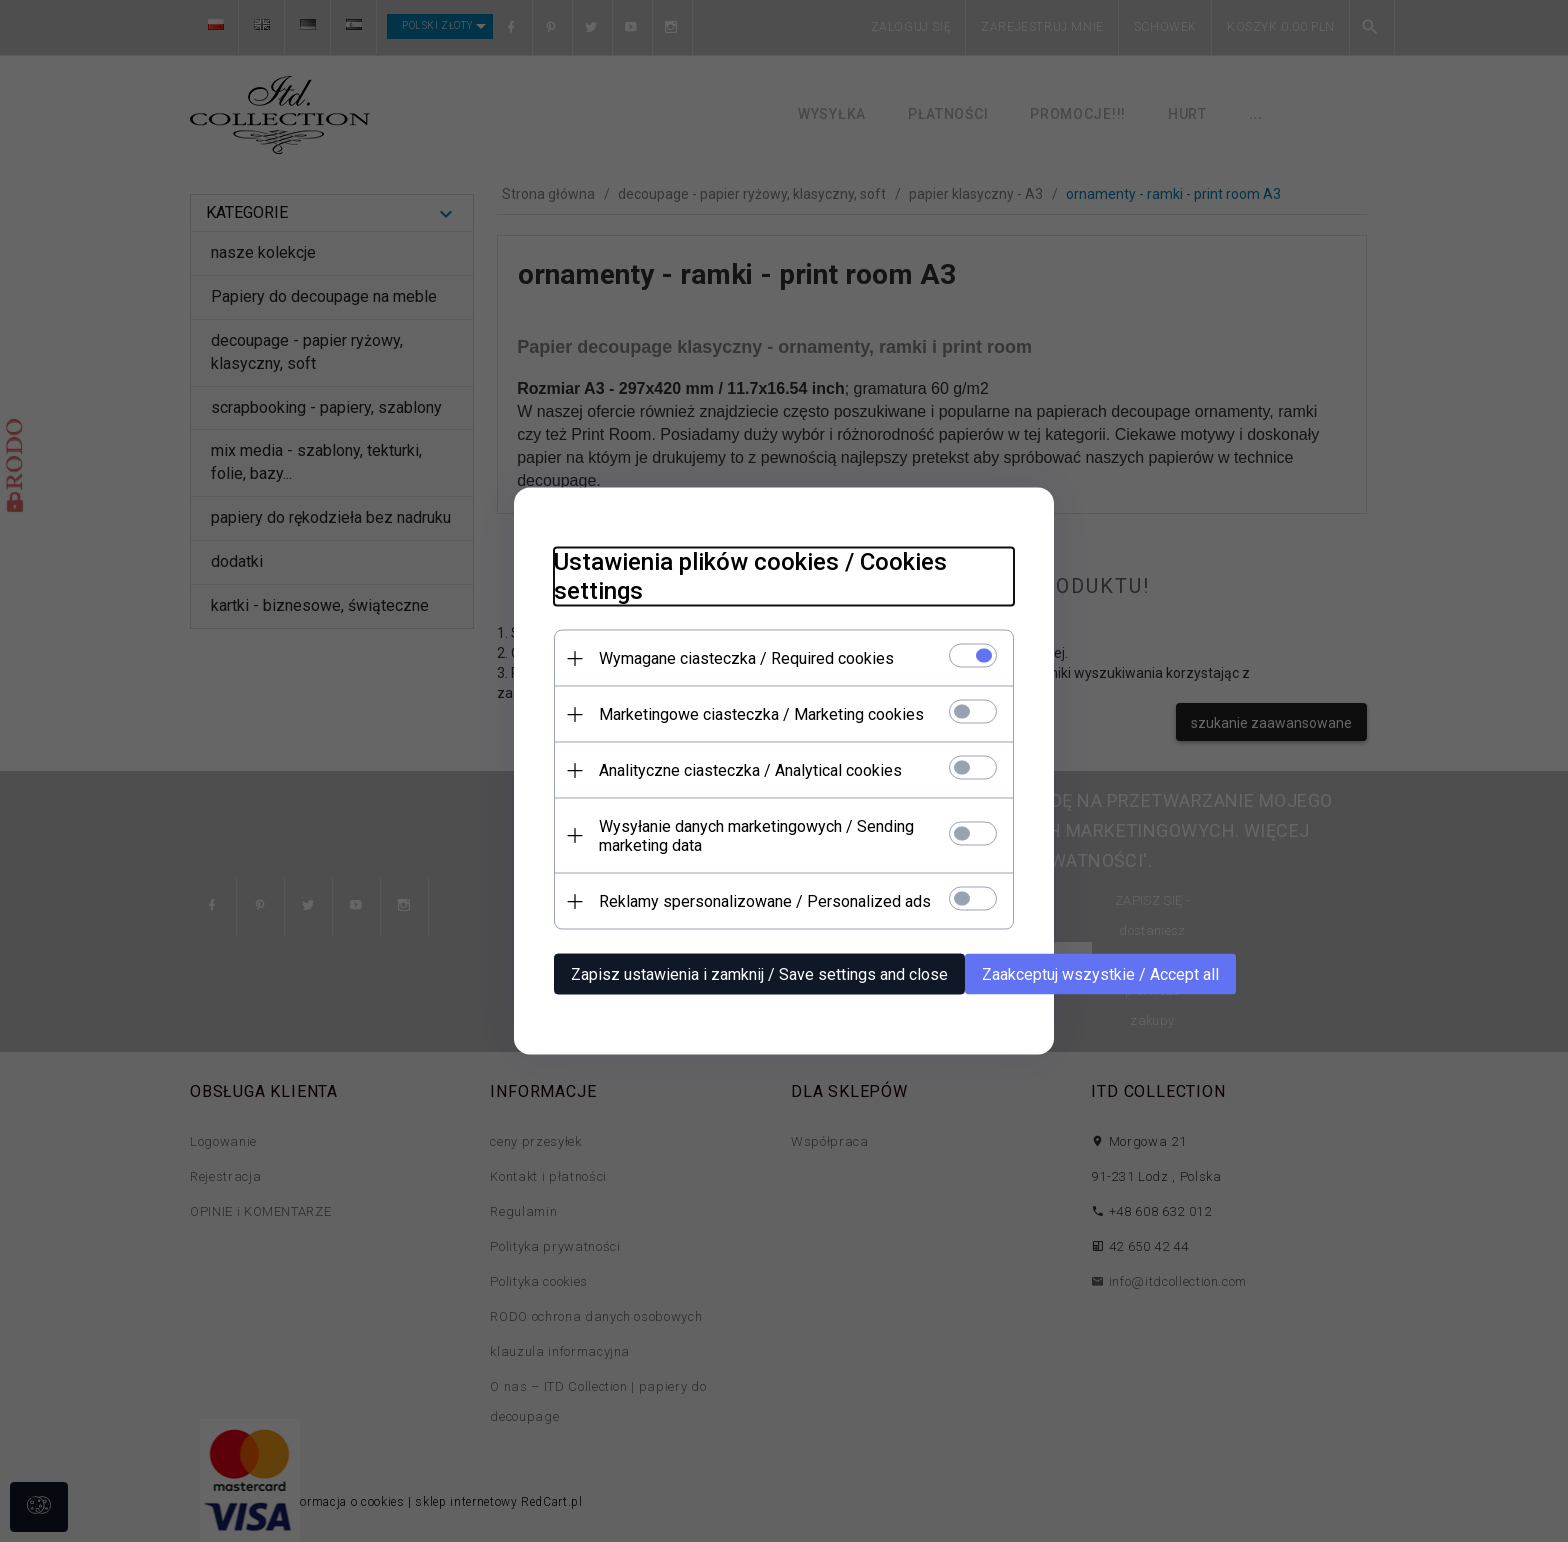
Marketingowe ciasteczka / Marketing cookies (761, 714)
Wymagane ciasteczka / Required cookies (746, 658)
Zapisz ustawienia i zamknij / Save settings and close (759, 974)
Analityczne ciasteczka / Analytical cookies (750, 770)
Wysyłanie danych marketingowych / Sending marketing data (756, 836)
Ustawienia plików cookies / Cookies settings (750, 576)
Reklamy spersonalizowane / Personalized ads (765, 901)
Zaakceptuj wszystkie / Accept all (1100, 974)
